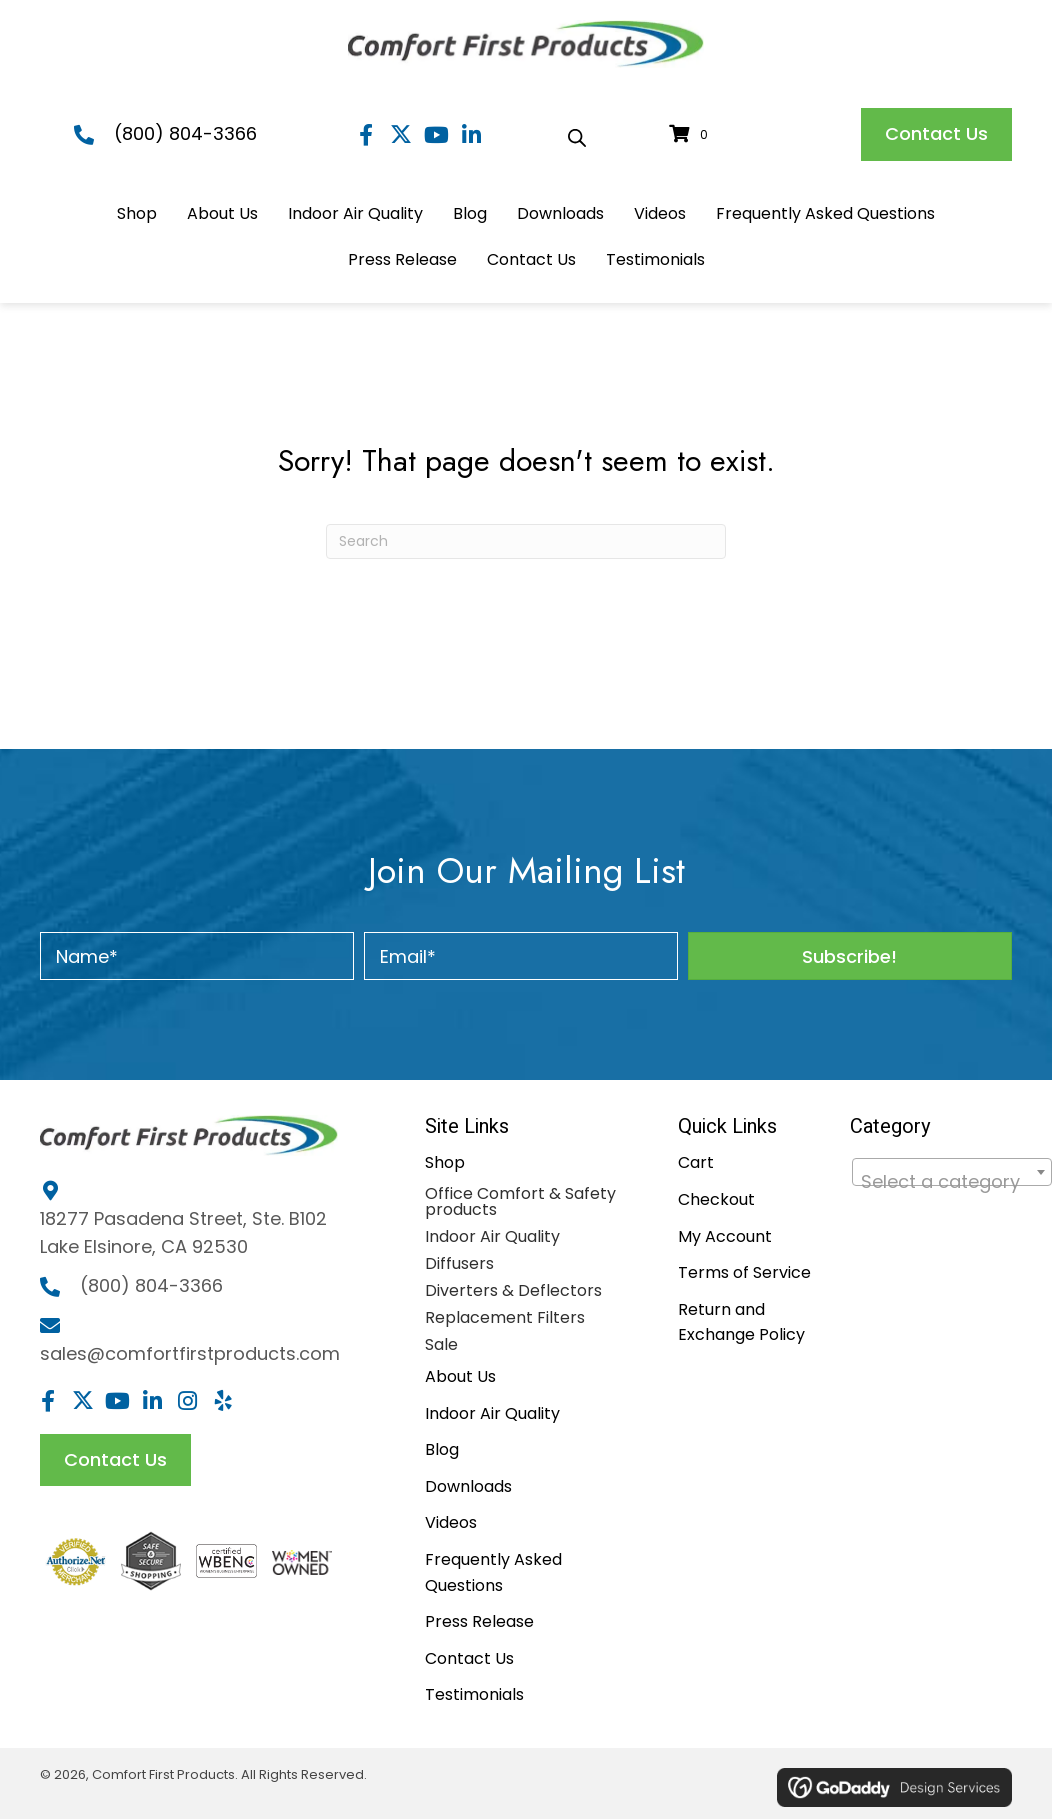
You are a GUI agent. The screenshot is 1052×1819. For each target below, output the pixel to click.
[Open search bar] (577, 135)
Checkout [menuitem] (716, 1199)
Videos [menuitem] (451, 1522)
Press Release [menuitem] (479, 1621)
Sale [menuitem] (441, 1344)
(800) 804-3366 (185, 133)
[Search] (526, 541)
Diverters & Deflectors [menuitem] (513, 1290)
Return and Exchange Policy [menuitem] (741, 1322)
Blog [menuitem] (442, 1449)
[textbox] (952, 1182)
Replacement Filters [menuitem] (505, 1317)
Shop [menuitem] (445, 1162)
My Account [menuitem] (725, 1236)
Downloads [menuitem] (468, 1486)
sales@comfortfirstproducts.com (190, 1353)
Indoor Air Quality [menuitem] (492, 1236)
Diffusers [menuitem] (459, 1263)
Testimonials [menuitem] (474, 1694)
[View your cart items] (691, 134)
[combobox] (952, 1172)
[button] (366, 134)
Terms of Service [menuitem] (744, 1272)
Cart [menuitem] (696, 1162)
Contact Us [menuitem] (469, 1658)
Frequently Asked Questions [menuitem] (493, 1572)
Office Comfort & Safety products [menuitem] (520, 1201)
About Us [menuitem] (460, 1376)
